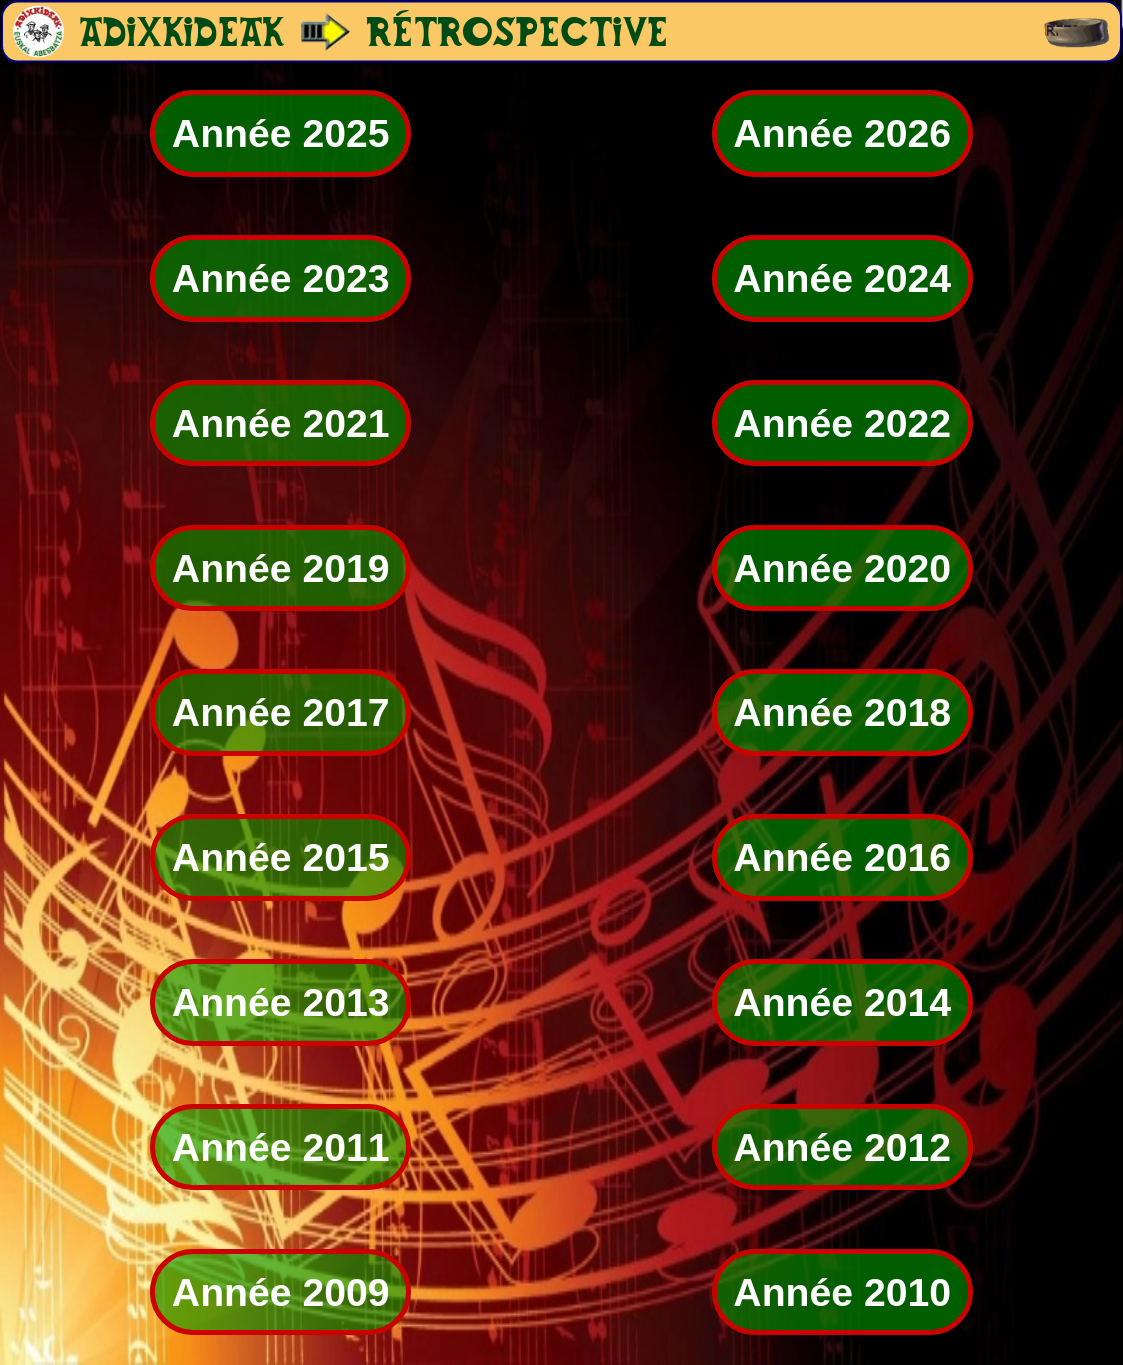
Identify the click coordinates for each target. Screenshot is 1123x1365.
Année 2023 (281, 278)
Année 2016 (842, 857)
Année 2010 (842, 1291)
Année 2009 (281, 1291)
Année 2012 (842, 1147)
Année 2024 (842, 278)
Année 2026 (842, 133)
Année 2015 (281, 857)
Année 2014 (842, 1002)
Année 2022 (842, 423)
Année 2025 (281, 133)
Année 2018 (842, 712)
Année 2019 (281, 567)
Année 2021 (281, 423)
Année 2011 (281, 1147)
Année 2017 (281, 712)
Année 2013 (281, 1002)
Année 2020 (842, 567)
